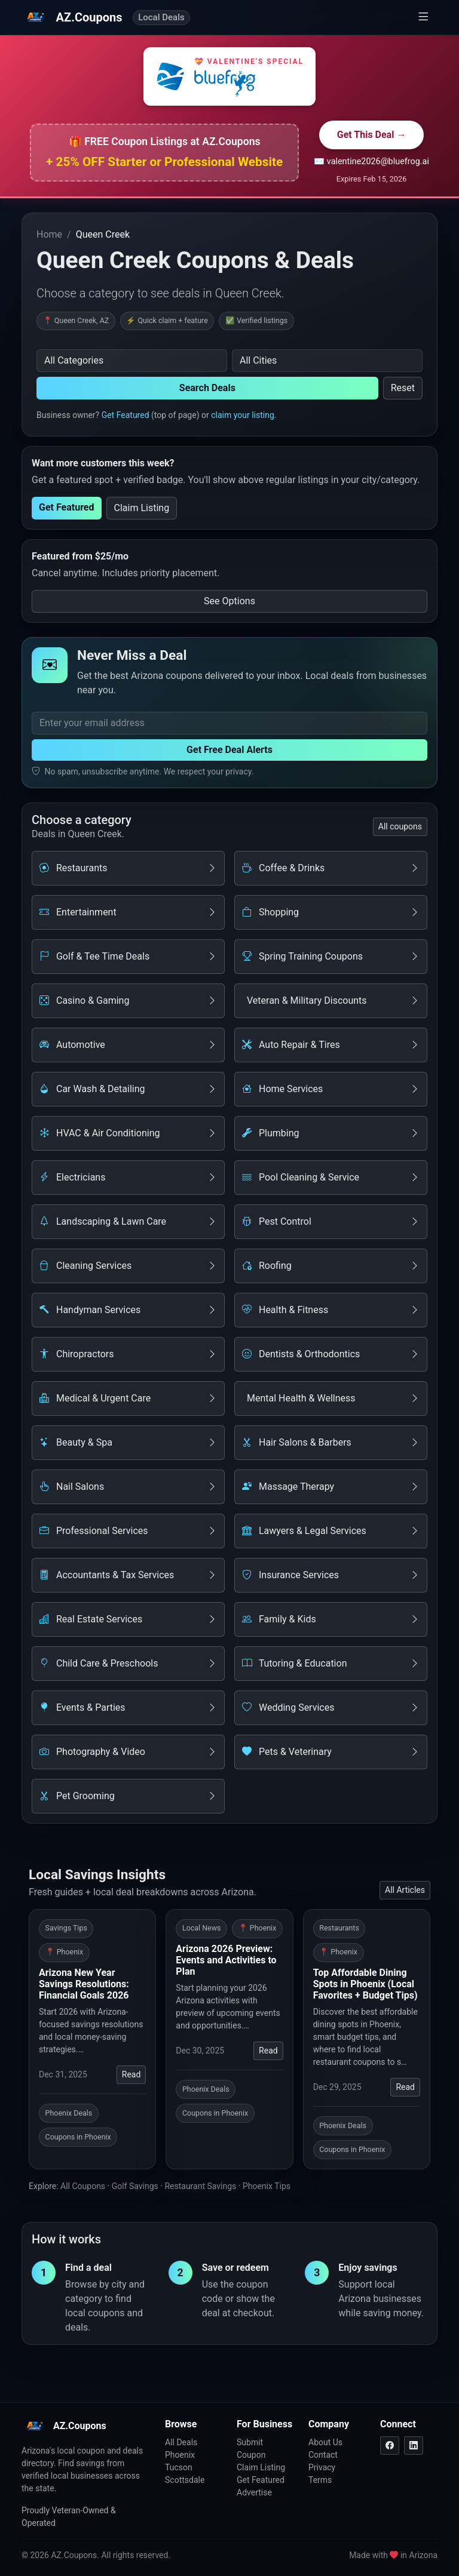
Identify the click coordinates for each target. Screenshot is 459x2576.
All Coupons (82, 2186)
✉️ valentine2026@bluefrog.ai (371, 161)
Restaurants (339, 1927)
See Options (229, 601)
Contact (323, 2455)
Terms (320, 2480)
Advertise (254, 2492)
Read (131, 2074)
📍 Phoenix (64, 1951)
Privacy (321, 2467)
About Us (325, 2442)
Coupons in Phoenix (78, 2136)
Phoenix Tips (266, 2186)
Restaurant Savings (200, 2186)
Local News (201, 1927)
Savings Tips (66, 1927)
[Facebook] (389, 2445)
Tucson (178, 2467)
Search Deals (207, 388)
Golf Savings (135, 2186)
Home (49, 234)
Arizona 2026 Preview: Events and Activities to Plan (226, 1960)
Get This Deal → (371, 134)
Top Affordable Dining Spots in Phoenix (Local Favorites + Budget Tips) (365, 1984)
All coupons (400, 826)
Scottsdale (184, 2480)
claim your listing (242, 415)
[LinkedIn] (413, 2445)
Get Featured (125, 415)
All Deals (181, 2442)
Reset (403, 388)
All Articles (405, 1890)
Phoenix (180, 2455)
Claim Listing (142, 508)
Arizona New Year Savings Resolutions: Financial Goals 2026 (84, 1984)
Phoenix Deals (69, 2112)
